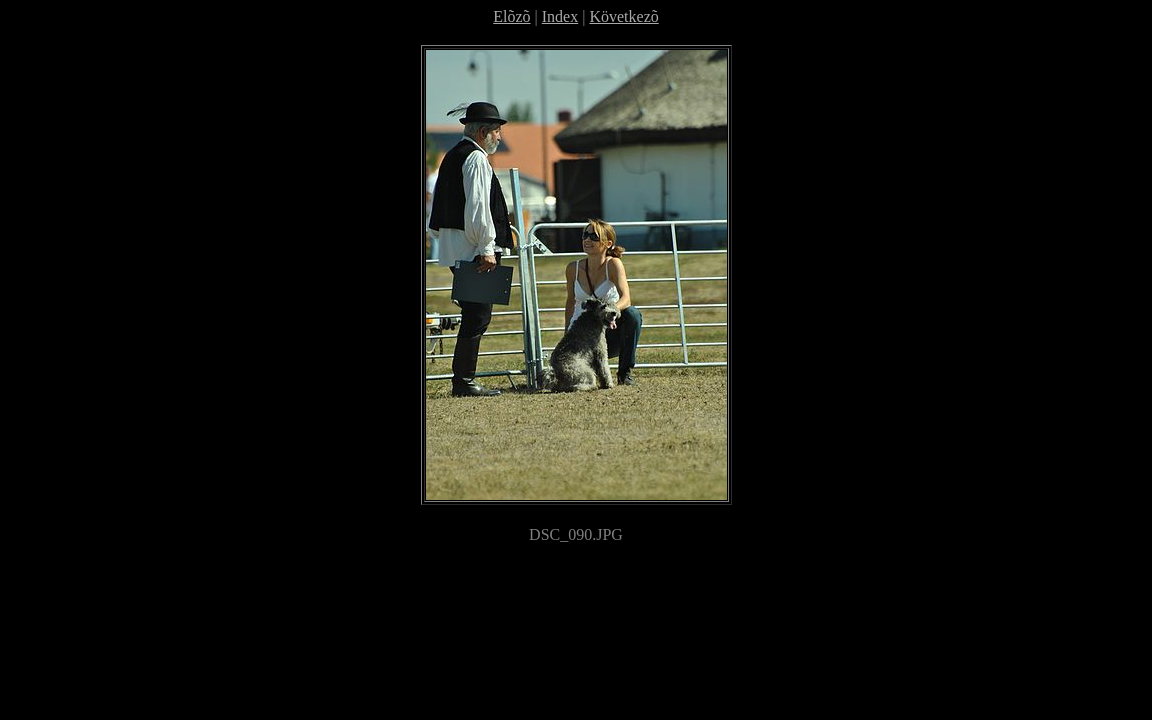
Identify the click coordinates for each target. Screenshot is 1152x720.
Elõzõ (511, 16)
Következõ (623, 16)
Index (560, 16)
